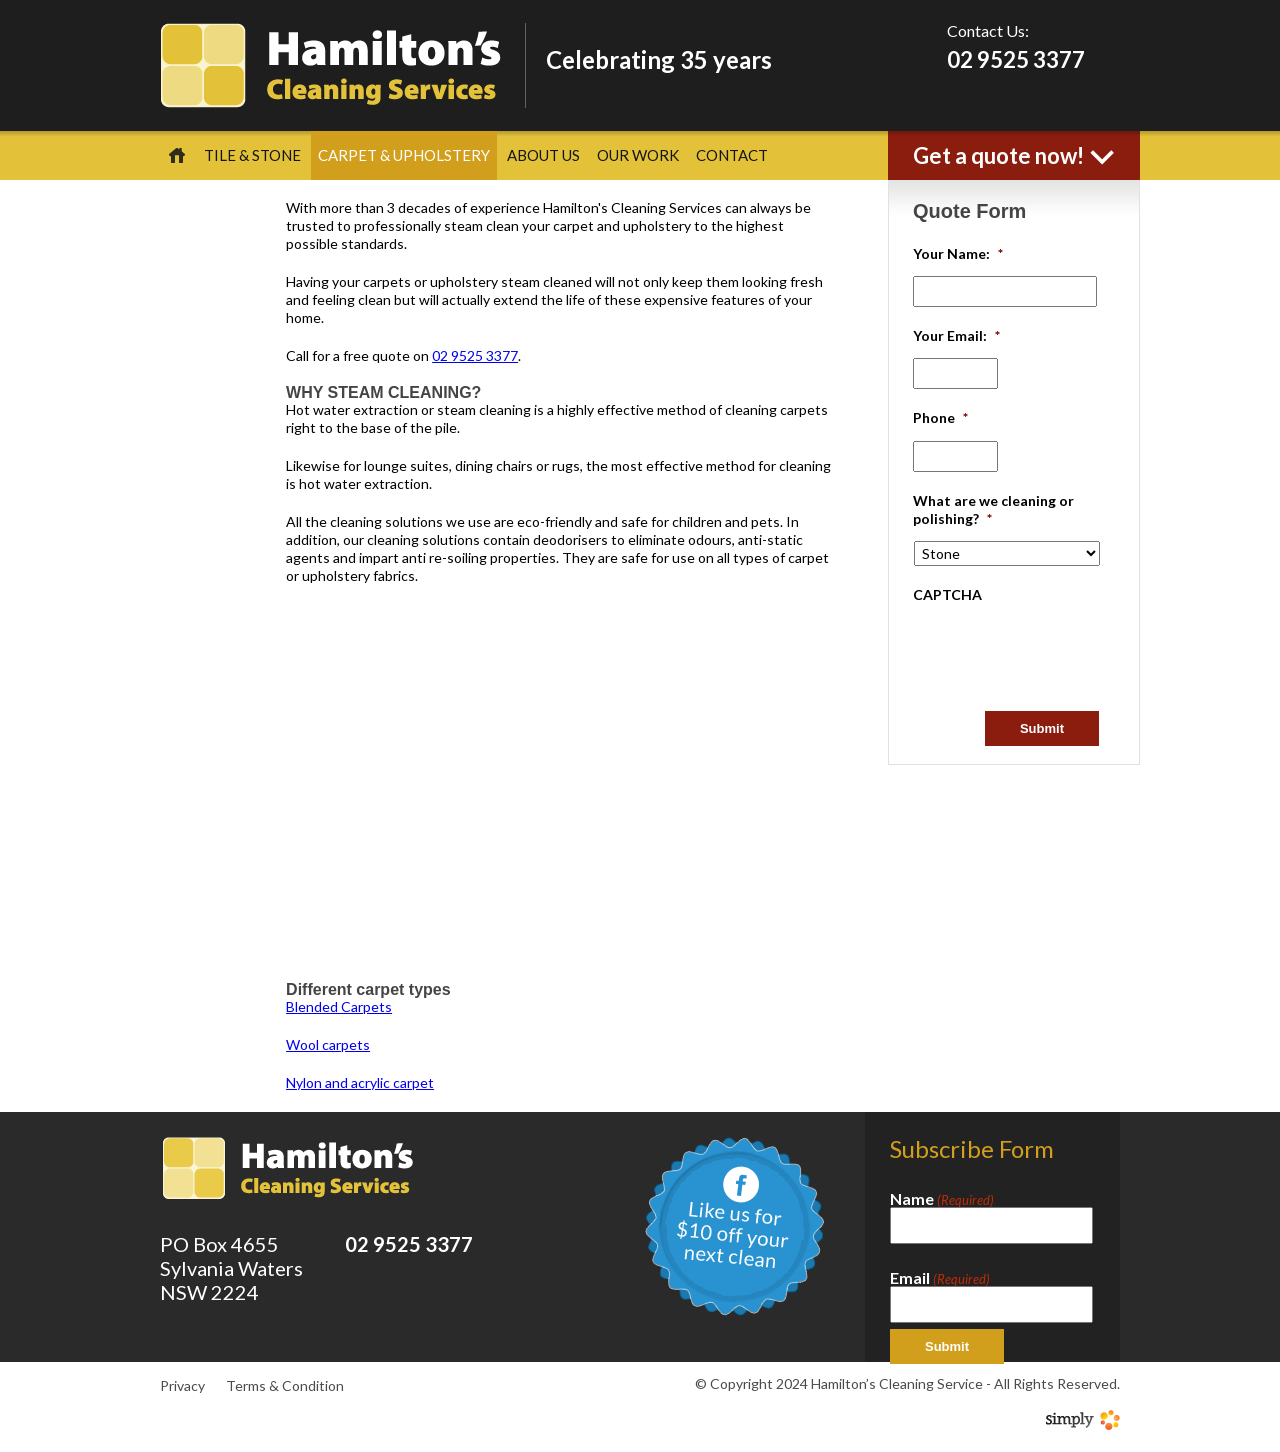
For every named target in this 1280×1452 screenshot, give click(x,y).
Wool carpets (328, 1044)
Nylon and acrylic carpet (360, 1082)
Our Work (638, 155)
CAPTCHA (947, 594)
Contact (732, 155)
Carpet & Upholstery (404, 155)
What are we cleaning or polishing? (993, 509)
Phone (940, 417)
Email (940, 1278)
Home (177, 155)
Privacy (182, 1385)
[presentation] (1065, 656)
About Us (543, 155)
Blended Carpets (339, 1006)
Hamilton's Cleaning (330, 65)
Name (942, 1199)
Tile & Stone (252, 155)
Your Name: (958, 253)
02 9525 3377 (1016, 59)
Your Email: (956, 335)
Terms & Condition (285, 1385)
